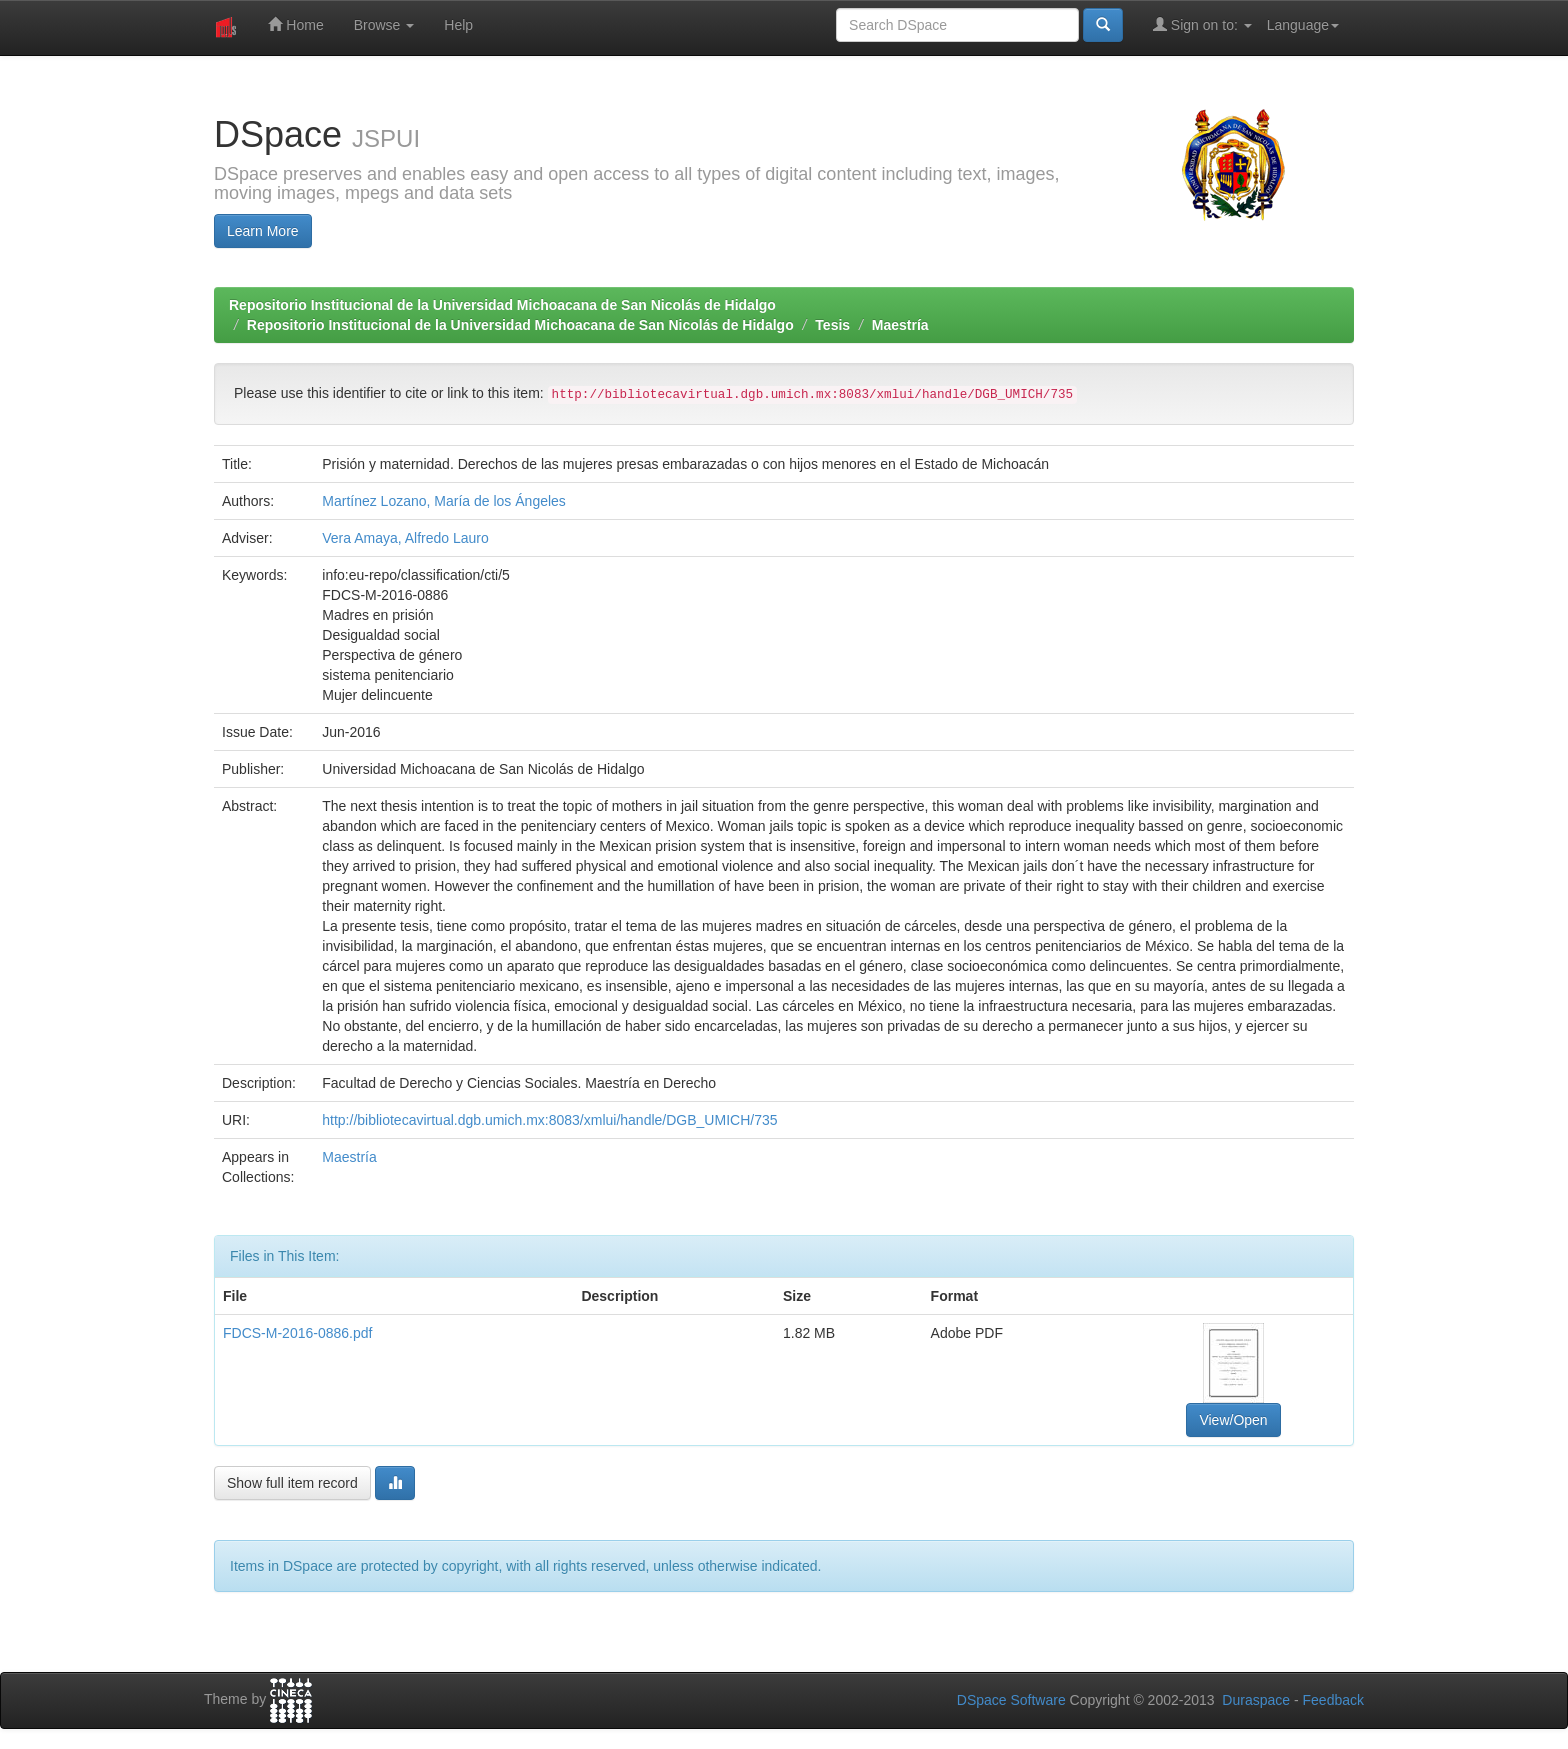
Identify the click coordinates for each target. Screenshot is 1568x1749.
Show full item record (292, 1483)
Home (295, 24)
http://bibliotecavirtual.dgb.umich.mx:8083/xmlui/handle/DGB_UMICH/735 (549, 1120)
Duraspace (1256, 1700)
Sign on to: (1202, 24)
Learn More (263, 231)
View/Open (1233, 1420)
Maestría (900, 325)
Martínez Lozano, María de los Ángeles (444, 501)
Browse (384, 25)
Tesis (832, 325)
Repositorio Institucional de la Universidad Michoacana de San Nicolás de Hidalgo (502, 305)
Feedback (1333, 1700)
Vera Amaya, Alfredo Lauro (405, 538)
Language (1303, 25)
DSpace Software (1011, 1700)
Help (458, 25)
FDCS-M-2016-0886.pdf (297, 1333)
